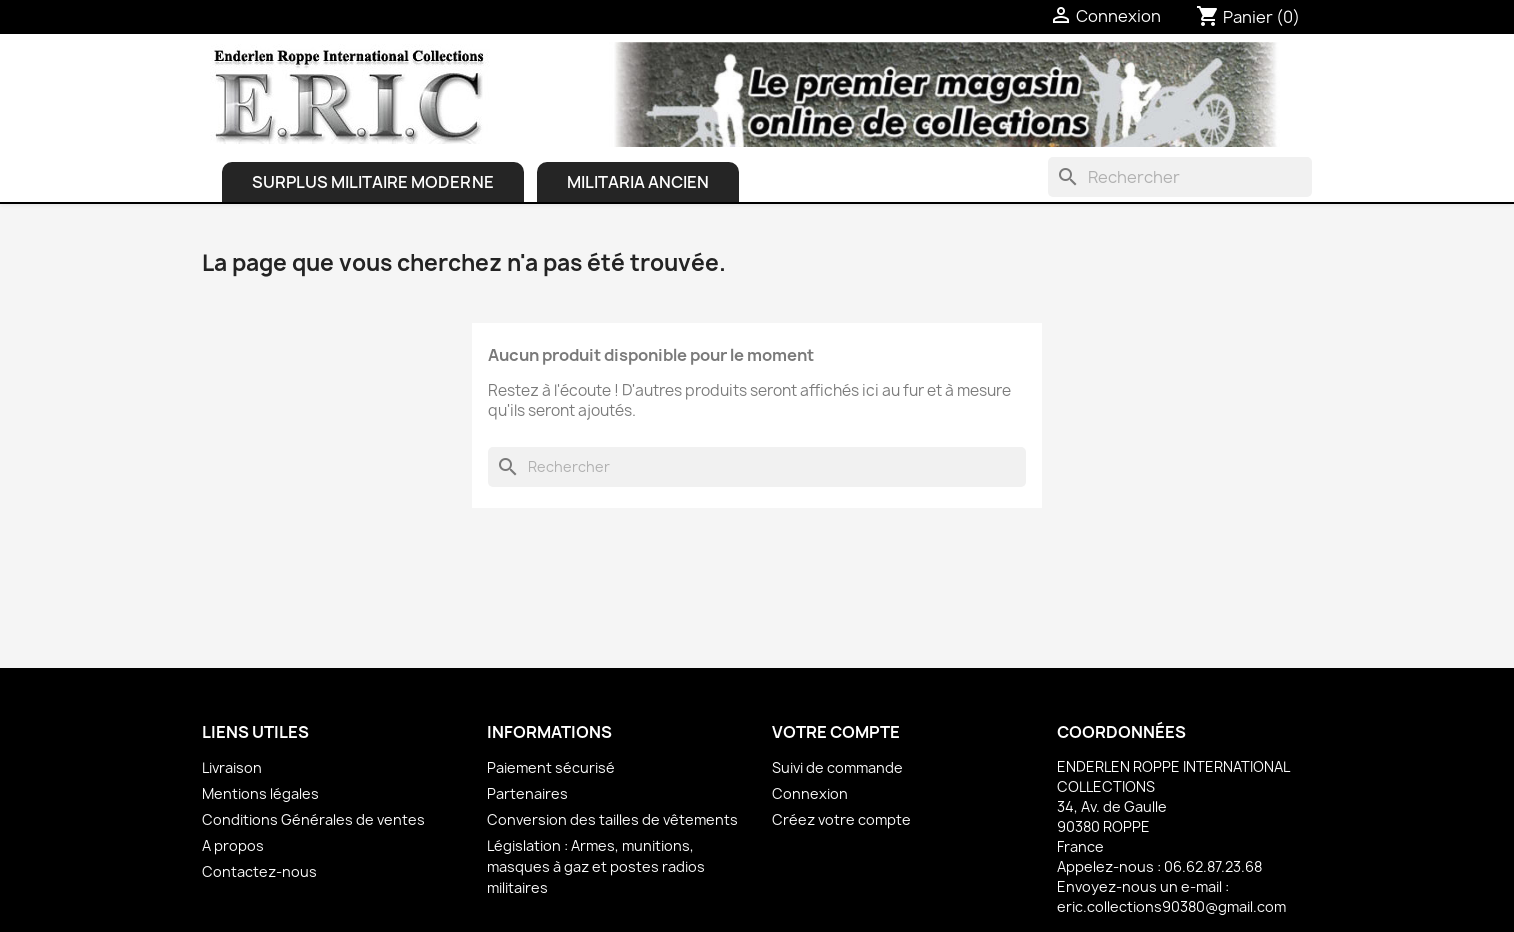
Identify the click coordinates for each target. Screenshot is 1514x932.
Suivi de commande (837, 767)
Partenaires (527, 793)
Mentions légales (260, 793)
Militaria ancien (638, 182)
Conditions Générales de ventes (313, 819)
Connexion (810, 793)
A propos (233, 845)
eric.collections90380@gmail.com (1171, 906)
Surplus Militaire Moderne (373, 182)
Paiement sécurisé (551, 767)
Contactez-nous (259, 871)
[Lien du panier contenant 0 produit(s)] (1248, 17)
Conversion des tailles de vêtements (612, 819)
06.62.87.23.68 (1213, 866)
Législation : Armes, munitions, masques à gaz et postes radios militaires (596, 866)
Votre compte (836, 732)
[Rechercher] (1180, 177)
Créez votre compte (841, 819)
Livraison (232, 767)
